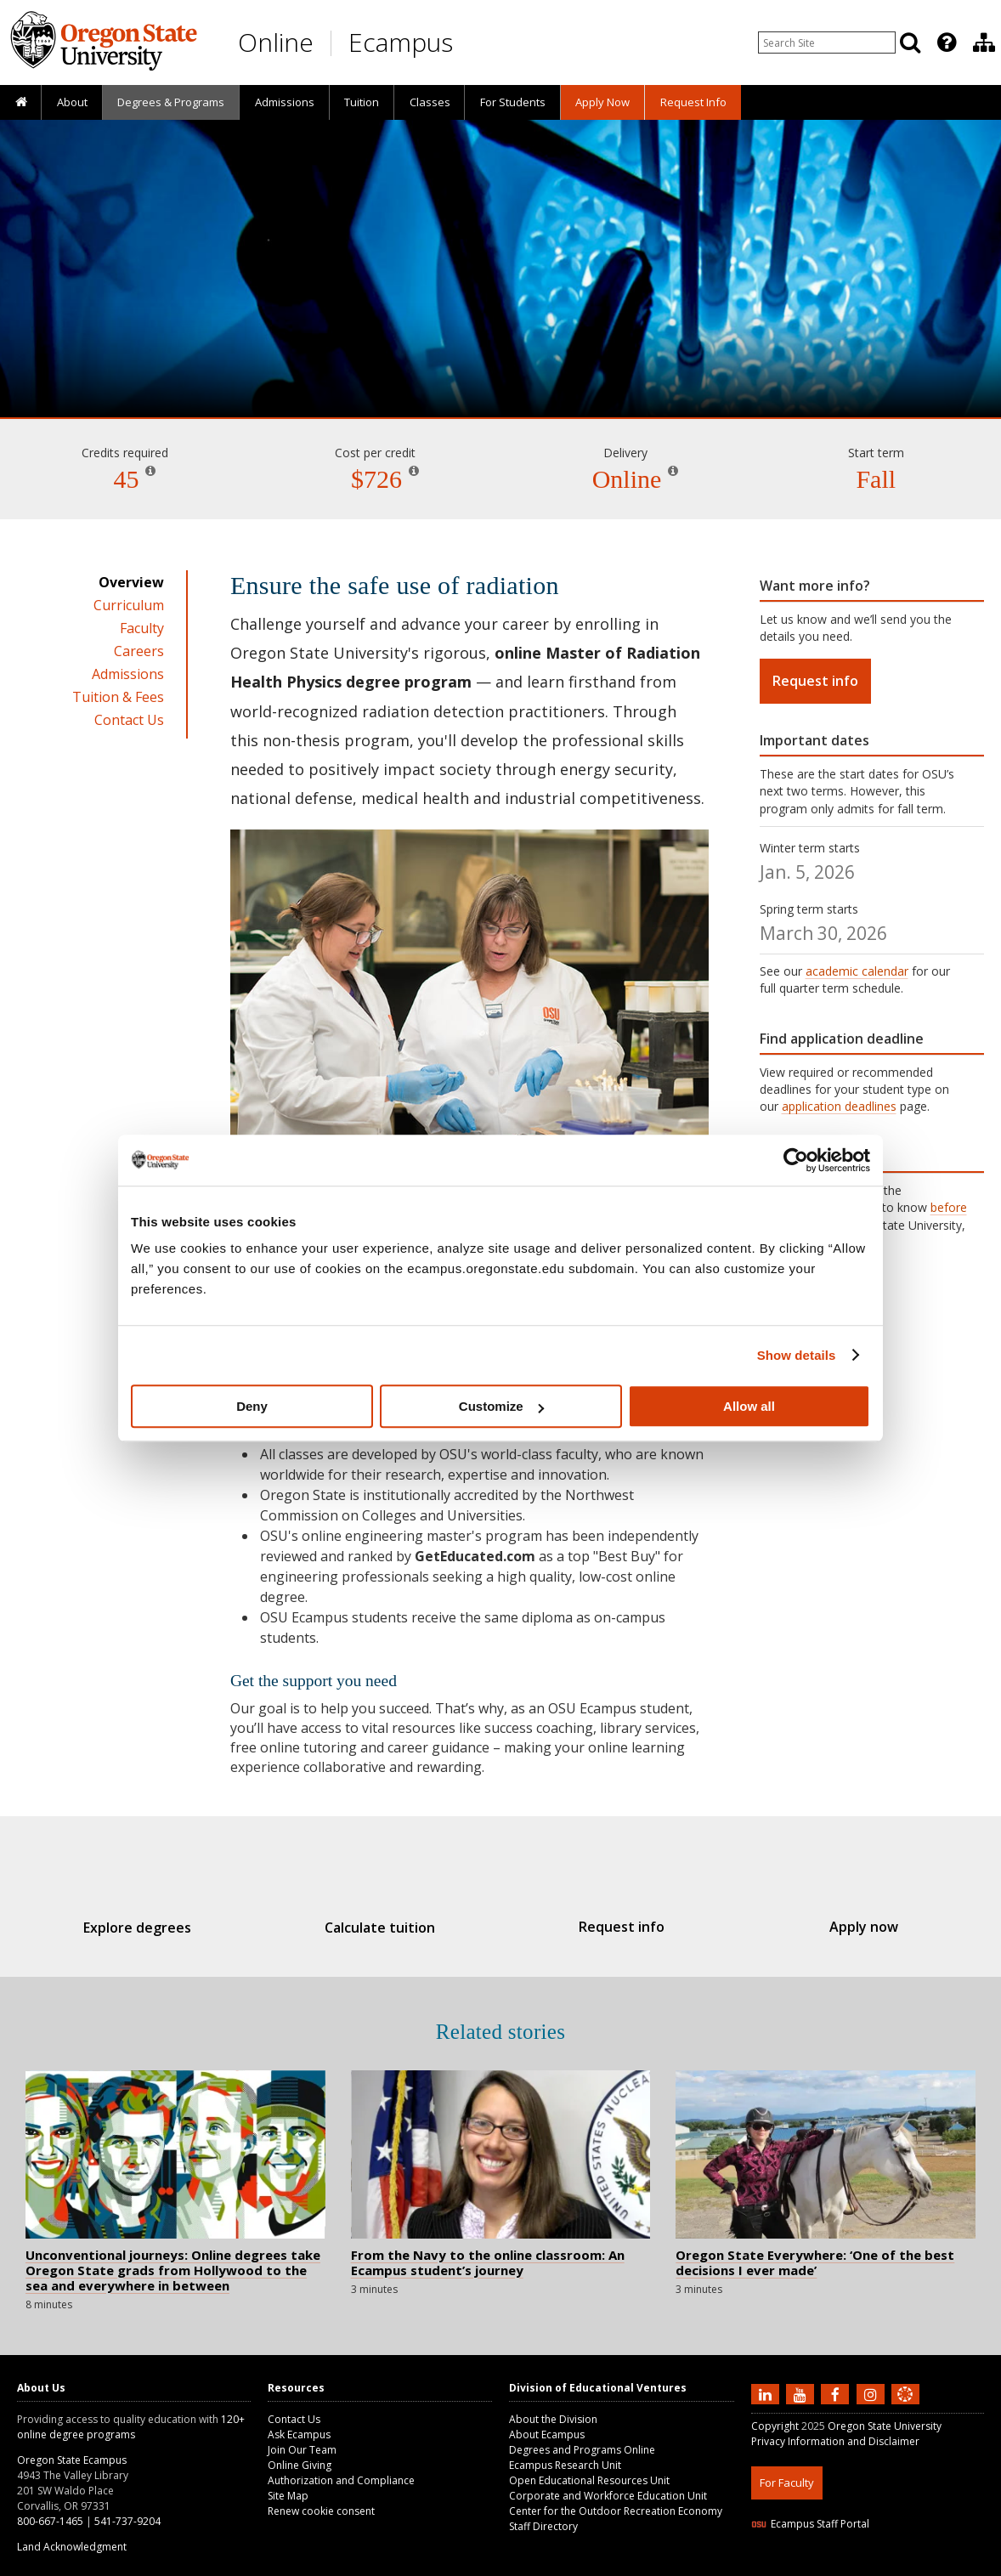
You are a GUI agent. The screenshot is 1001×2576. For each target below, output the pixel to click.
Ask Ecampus (299, 2434)
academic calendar (857, 971)
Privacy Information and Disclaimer (835, 2441)
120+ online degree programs (131, 2427)
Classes (430, 102)
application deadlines (839, 1106)
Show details (796, 1355)
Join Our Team (302, 2450)
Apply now (838, 1926)
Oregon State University (885, 2426)
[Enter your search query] (827, 42)
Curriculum (128, 605)
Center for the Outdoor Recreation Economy (615, 2511)
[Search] (910, 42)
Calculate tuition (387, 1927)
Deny (252, 1406)
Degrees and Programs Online (582, 2450)
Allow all (749, 1406)
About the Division (553, 2419)
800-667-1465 (50, 2521)
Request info (815, 680)
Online (276, 42)
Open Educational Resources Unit (589, 2480)
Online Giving (299, 2465)
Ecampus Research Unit (565, 2465)
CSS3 (885, 2565)
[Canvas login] (905, 2408)
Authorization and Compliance (341, 2480)
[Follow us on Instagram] (873, 2394)
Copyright (775, 2426)
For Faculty (787, 2482)
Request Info (693, 102)
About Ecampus (547, 2434)
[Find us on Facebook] (837, 2394)
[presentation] (945, 42)
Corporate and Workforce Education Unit (608, 2495)
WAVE (921, 2565)
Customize (501, 1406)
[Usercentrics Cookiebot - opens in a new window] (795, 1160)
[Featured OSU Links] (946, 42)
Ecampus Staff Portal (810, 2524)
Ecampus (400, 42)
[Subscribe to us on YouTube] (802, 2394)
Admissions (284, 102)
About (72, 102)
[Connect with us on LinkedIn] (767, 2394)
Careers (139, 651)
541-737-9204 (127, 2521)
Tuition (361, 102)
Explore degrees (163, 1927)
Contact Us (129, 719)
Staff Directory (543, 2526)
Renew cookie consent (321, 2511)
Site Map (288, 2495)
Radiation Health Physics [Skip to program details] (500, 369)
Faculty (142, 628)
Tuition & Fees (118, 696)
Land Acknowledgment (72, 2546)
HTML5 (845, 2565)
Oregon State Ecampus (72, 2460)
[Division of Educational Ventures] (984, 42)
